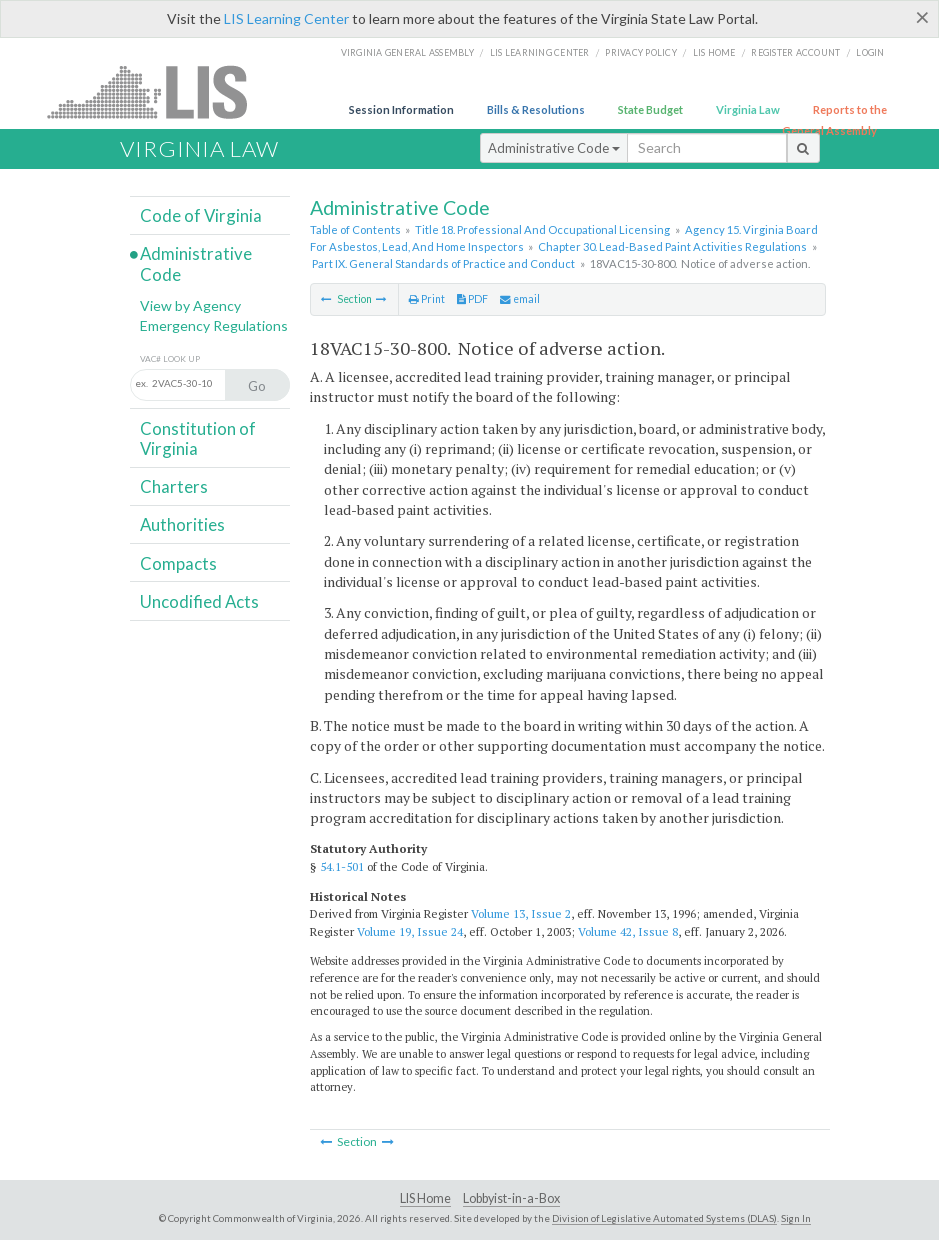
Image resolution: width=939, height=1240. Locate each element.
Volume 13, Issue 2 (521, 913)
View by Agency (190, 305)
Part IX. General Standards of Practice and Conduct (443, 263)
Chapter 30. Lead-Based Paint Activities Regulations (672, 246)
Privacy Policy (641, 52)
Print (427, 299)
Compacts (178, 563)
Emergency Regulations (214, 325)
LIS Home (425, 1198)
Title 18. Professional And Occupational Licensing (542, 229)
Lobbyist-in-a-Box (511, 1198)
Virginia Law (748, 109)
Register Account (795, 52)
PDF (472, 299)
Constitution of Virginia (198, 438)
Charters (174, 486)
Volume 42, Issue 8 (628, 931)
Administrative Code (554, 148)
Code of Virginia (201, 215)
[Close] (922, 17)
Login (870, 52)
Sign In (796, 1218)
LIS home (714, 52)
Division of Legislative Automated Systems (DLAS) (664, 1218)
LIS (158, 91)
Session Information (401, 109)
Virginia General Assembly (407, 52)
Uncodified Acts (199, 601)
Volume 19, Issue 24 (410, 931)
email (520, 299)
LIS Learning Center (286, 18)
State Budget (650, 109)
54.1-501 (342, 866)
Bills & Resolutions (536, 109)
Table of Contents (355, 229)
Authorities (182, 524)
